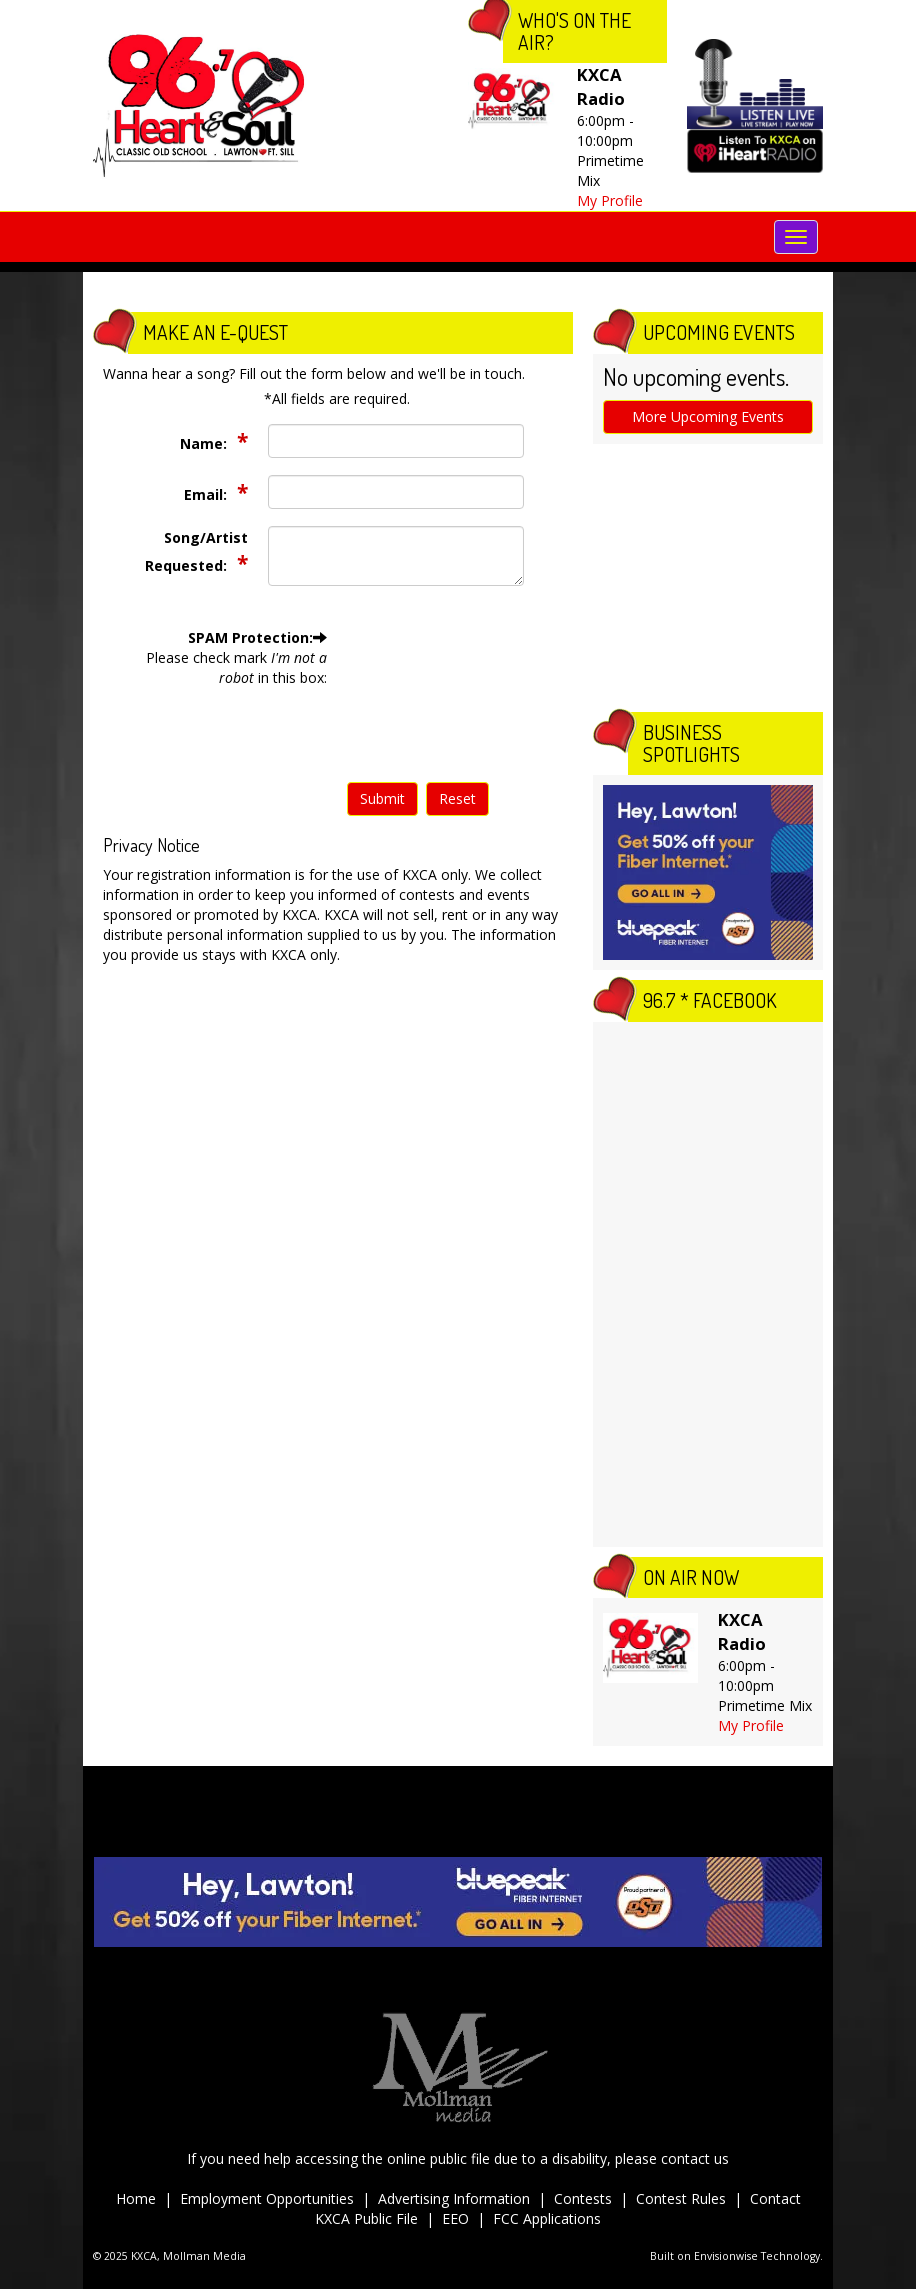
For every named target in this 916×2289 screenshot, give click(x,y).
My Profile (610, 200)
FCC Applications (547, 2218)
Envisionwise (726, 2256)
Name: (205, 443)
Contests (583, 2198)
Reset (457, 798)
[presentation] (429, 700)
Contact (775, 2198)
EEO (455, 2218)
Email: (207, 494)
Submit (382, 798)
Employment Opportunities (267, 2198)
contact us (695, 2158)
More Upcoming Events (708, 416)
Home (136, 2198)
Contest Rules (681, 2198)
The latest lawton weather (708, 682)
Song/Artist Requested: (196, 551)
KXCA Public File (366, 2218)
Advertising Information (454, 2198)
